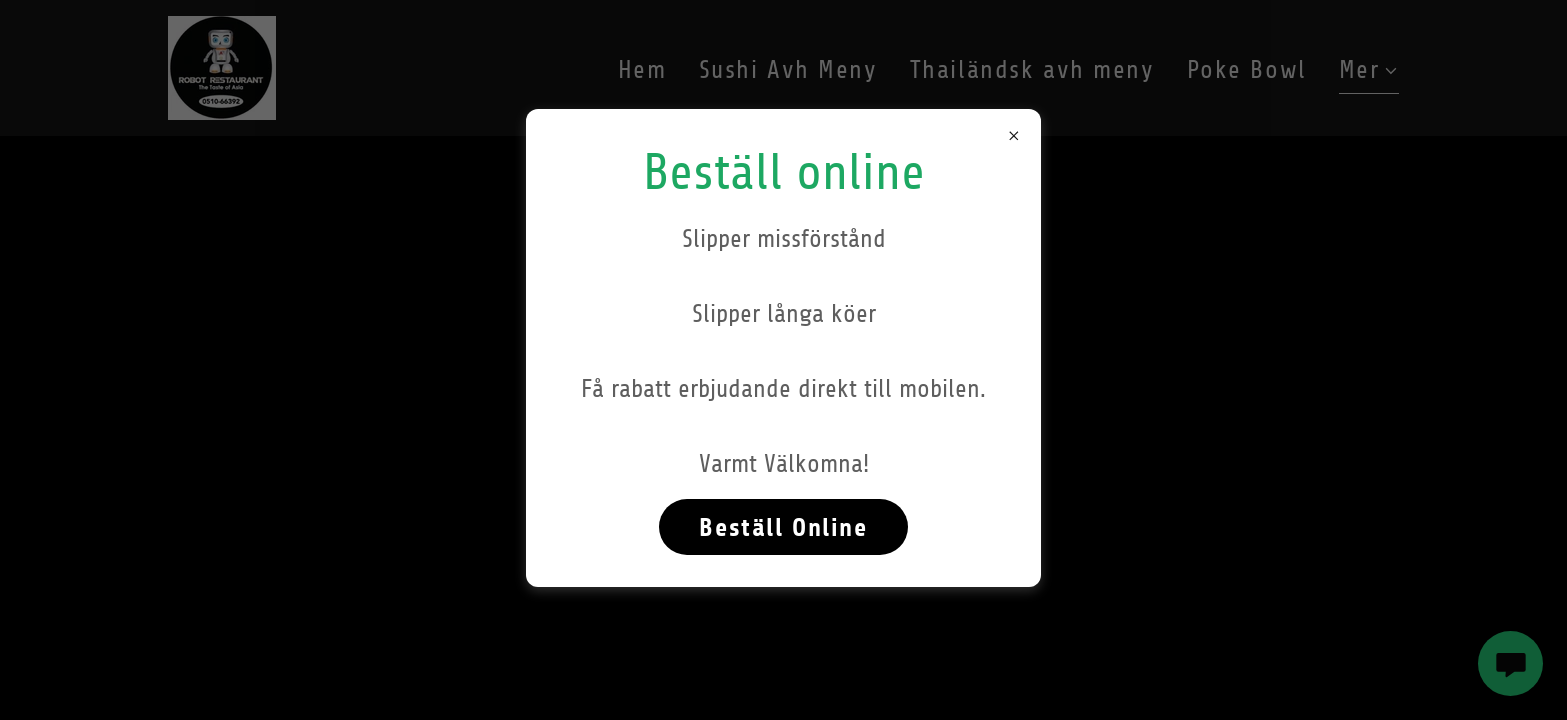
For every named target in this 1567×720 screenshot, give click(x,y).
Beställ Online (783, 527)
